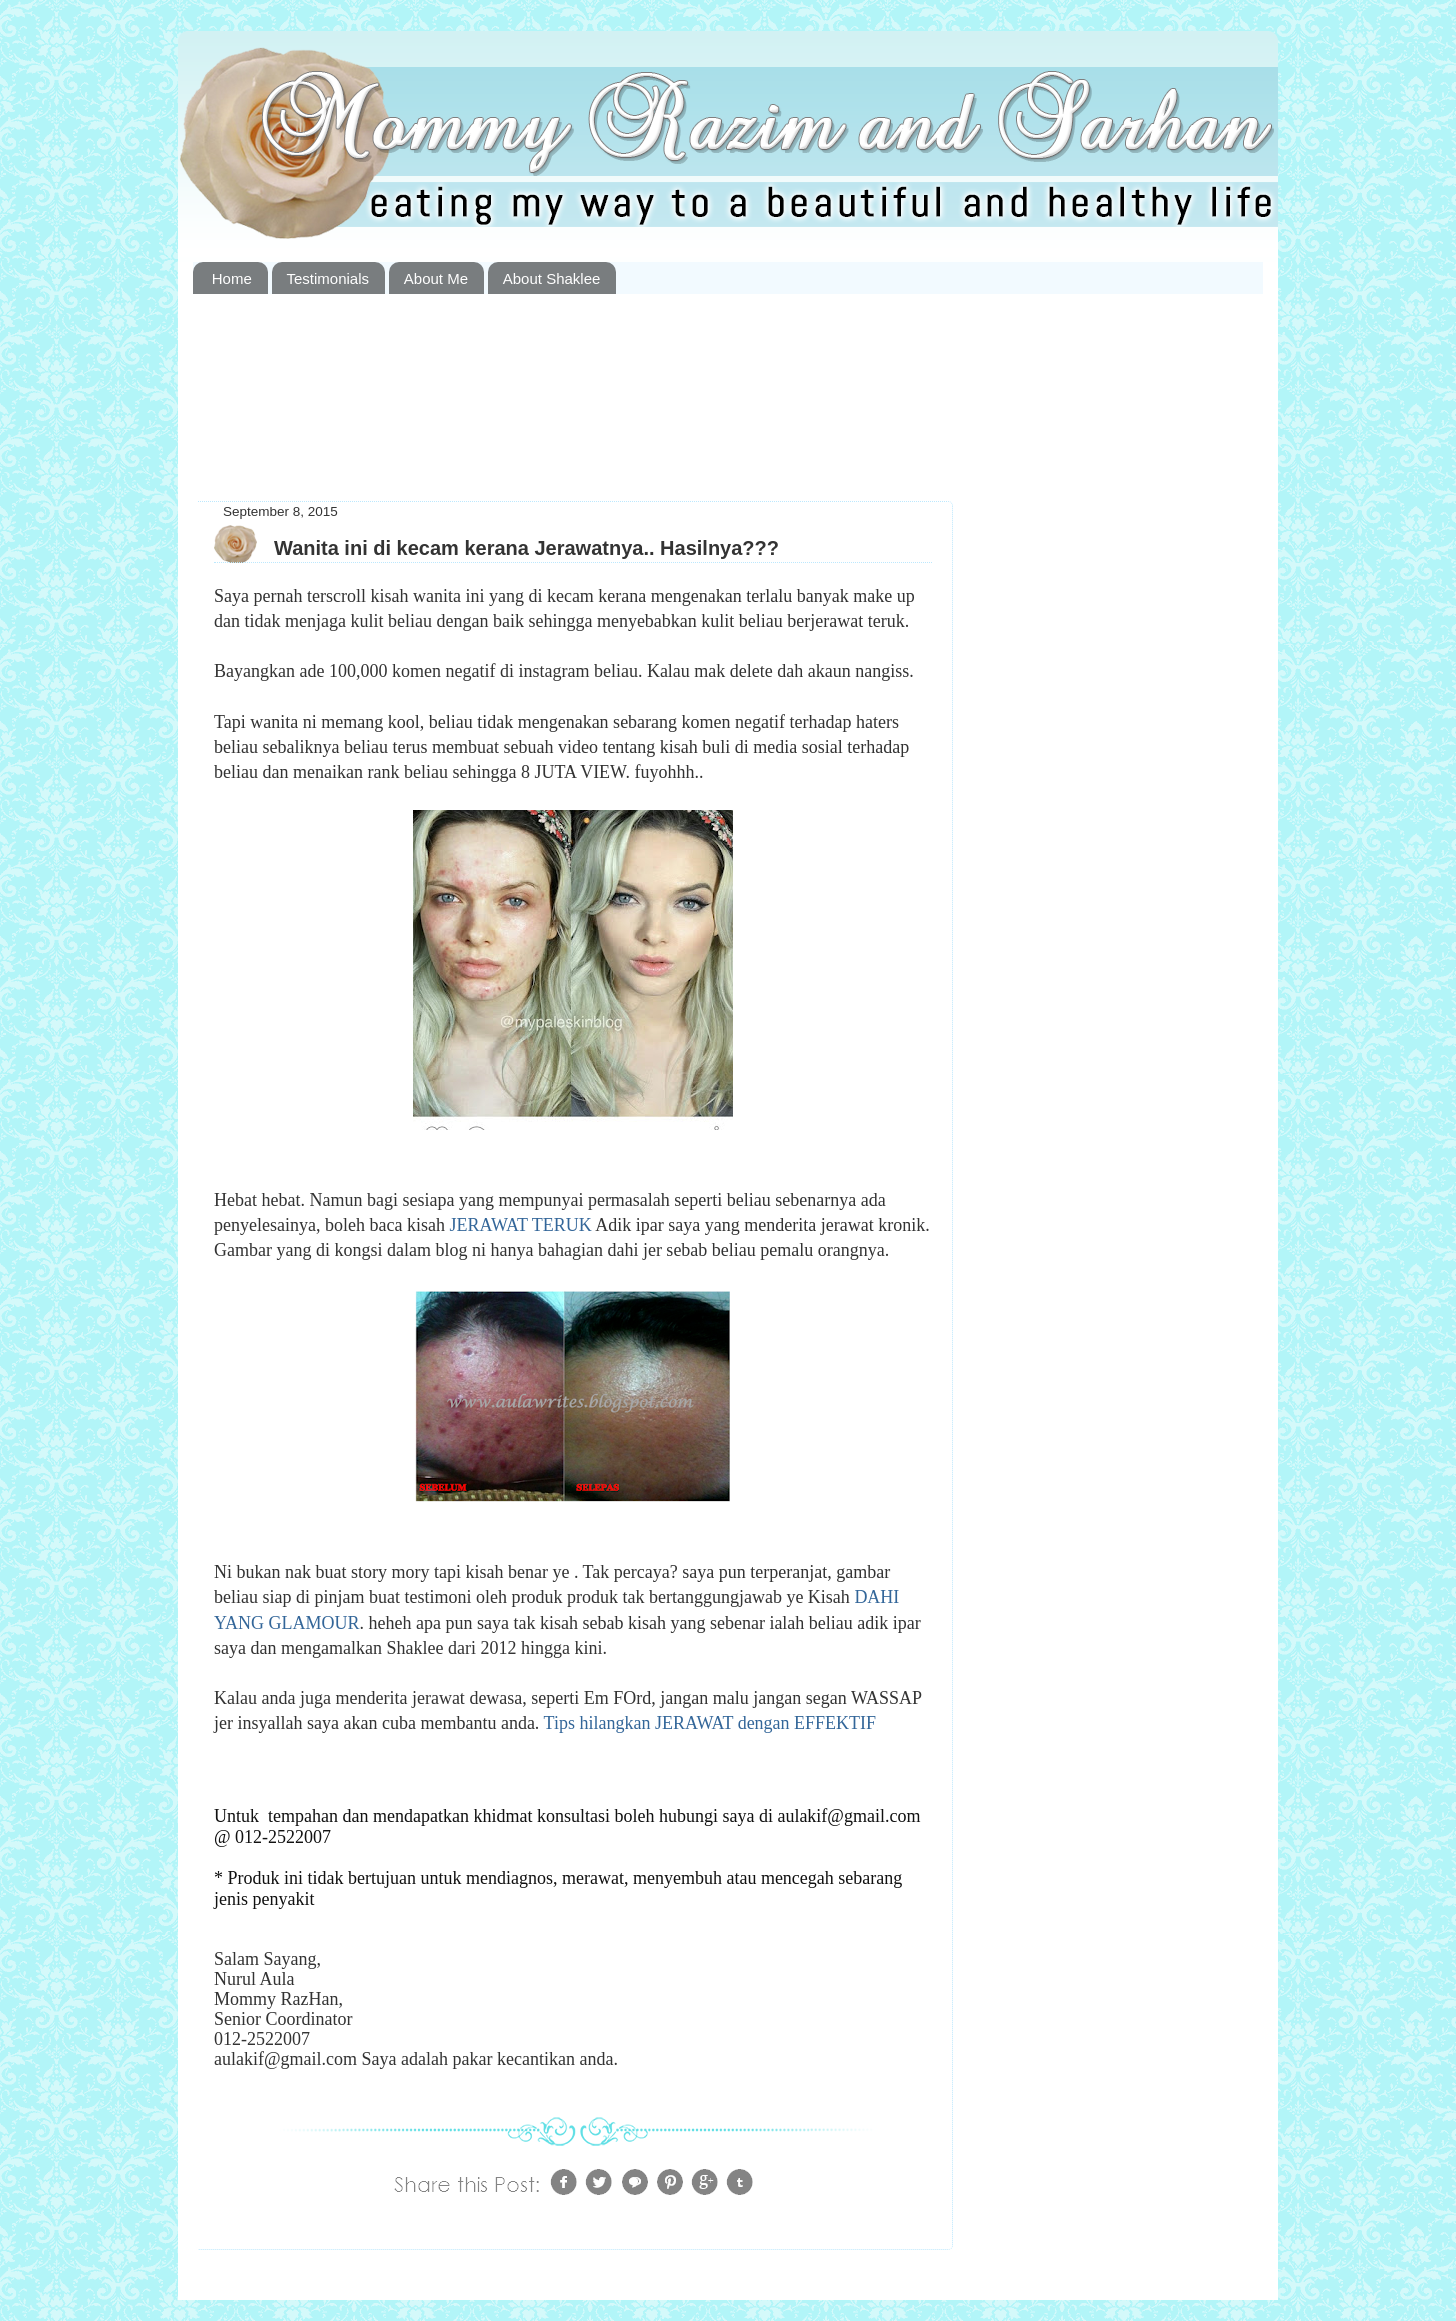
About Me (436, 278)
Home (232, 278)
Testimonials (328, 278)
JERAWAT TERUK (520, 1225)
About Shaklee (552, 278)
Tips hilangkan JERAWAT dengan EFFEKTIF (710, 1723)
